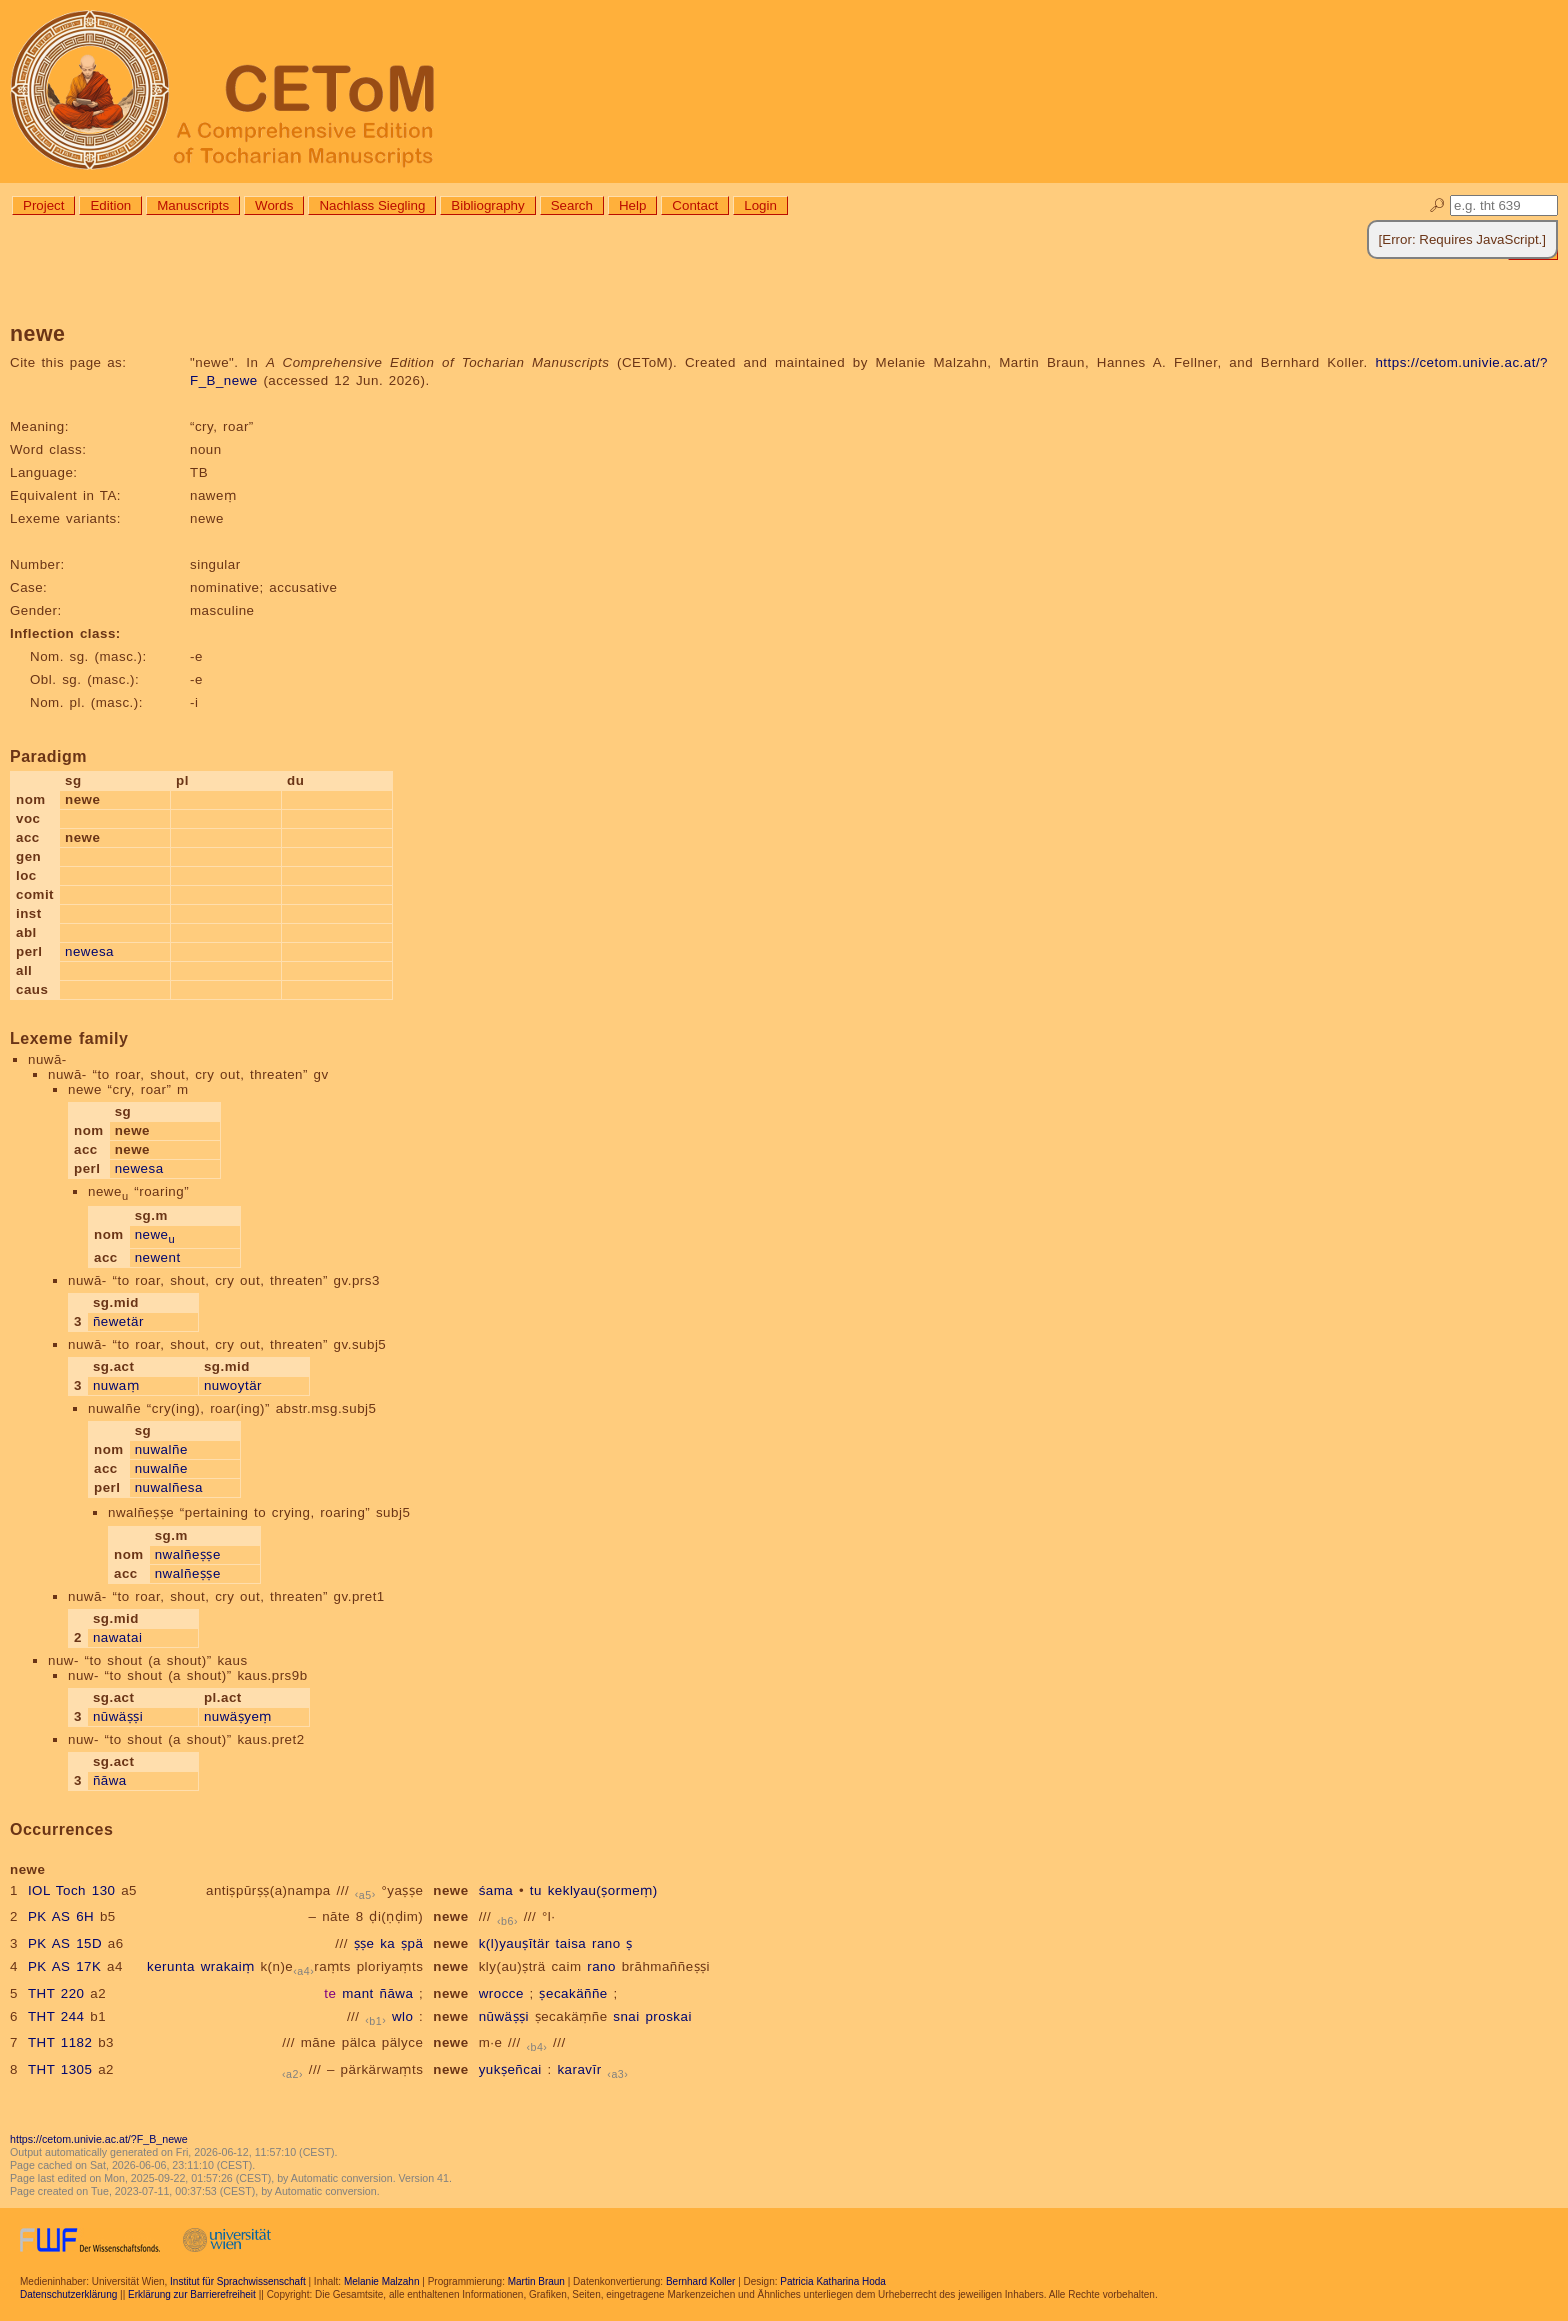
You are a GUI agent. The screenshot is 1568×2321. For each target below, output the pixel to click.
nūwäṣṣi (118, 1716)
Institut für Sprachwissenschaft (238, 2281)
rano (606, 1943)
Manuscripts (193, 205)
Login (760, 205)
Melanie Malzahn (382, 2281)
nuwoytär (233, 1385)
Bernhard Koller (700, 2281)
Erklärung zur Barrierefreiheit (192, 2294)
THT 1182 (60, 2042)
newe (155, 1234)
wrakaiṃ (228, 1966)
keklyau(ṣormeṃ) (603, 1890)
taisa (571, 1943)
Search (572, 205)
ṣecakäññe (573, 1993)
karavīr (579, 2069)
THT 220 (56, 1993)
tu (536, 1890)
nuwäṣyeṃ (238, 1716)
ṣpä (412, 1943)
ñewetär (118, 1321)
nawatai (117, 1637)
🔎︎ (1437, 205)
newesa (89, 951)
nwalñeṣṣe (188, 1554)
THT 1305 (60, 2069)
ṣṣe (364, 1943)
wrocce (501, 1993)
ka (387, 1943)
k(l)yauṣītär (514, 1943)
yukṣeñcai (510, 2069)
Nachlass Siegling (372, 205)
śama (496, 1890)
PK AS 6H (61, 1916)
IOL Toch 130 (72, 1890)
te (330, 1993)
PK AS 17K (64, 1966)
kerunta (171, 1966)
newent (158, 1257)
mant (358, 1993)
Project (43, 205)
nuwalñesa (169, 1487)
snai (626, 2016)
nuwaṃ (116, 1385)
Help (632, 205)
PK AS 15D (65, 1943)
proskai (668, 2016)
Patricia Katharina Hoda (833, 2281)
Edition (110, 205)
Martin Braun (536, 2281)
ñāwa (110, 1780)
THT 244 (56, 2016)
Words (274, 205)
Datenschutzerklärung (68, 2294)
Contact (695, 205)
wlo (403, 2016)
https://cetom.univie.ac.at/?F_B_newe (99, 2139)
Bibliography (487, 205)
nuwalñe (161, 1449)
